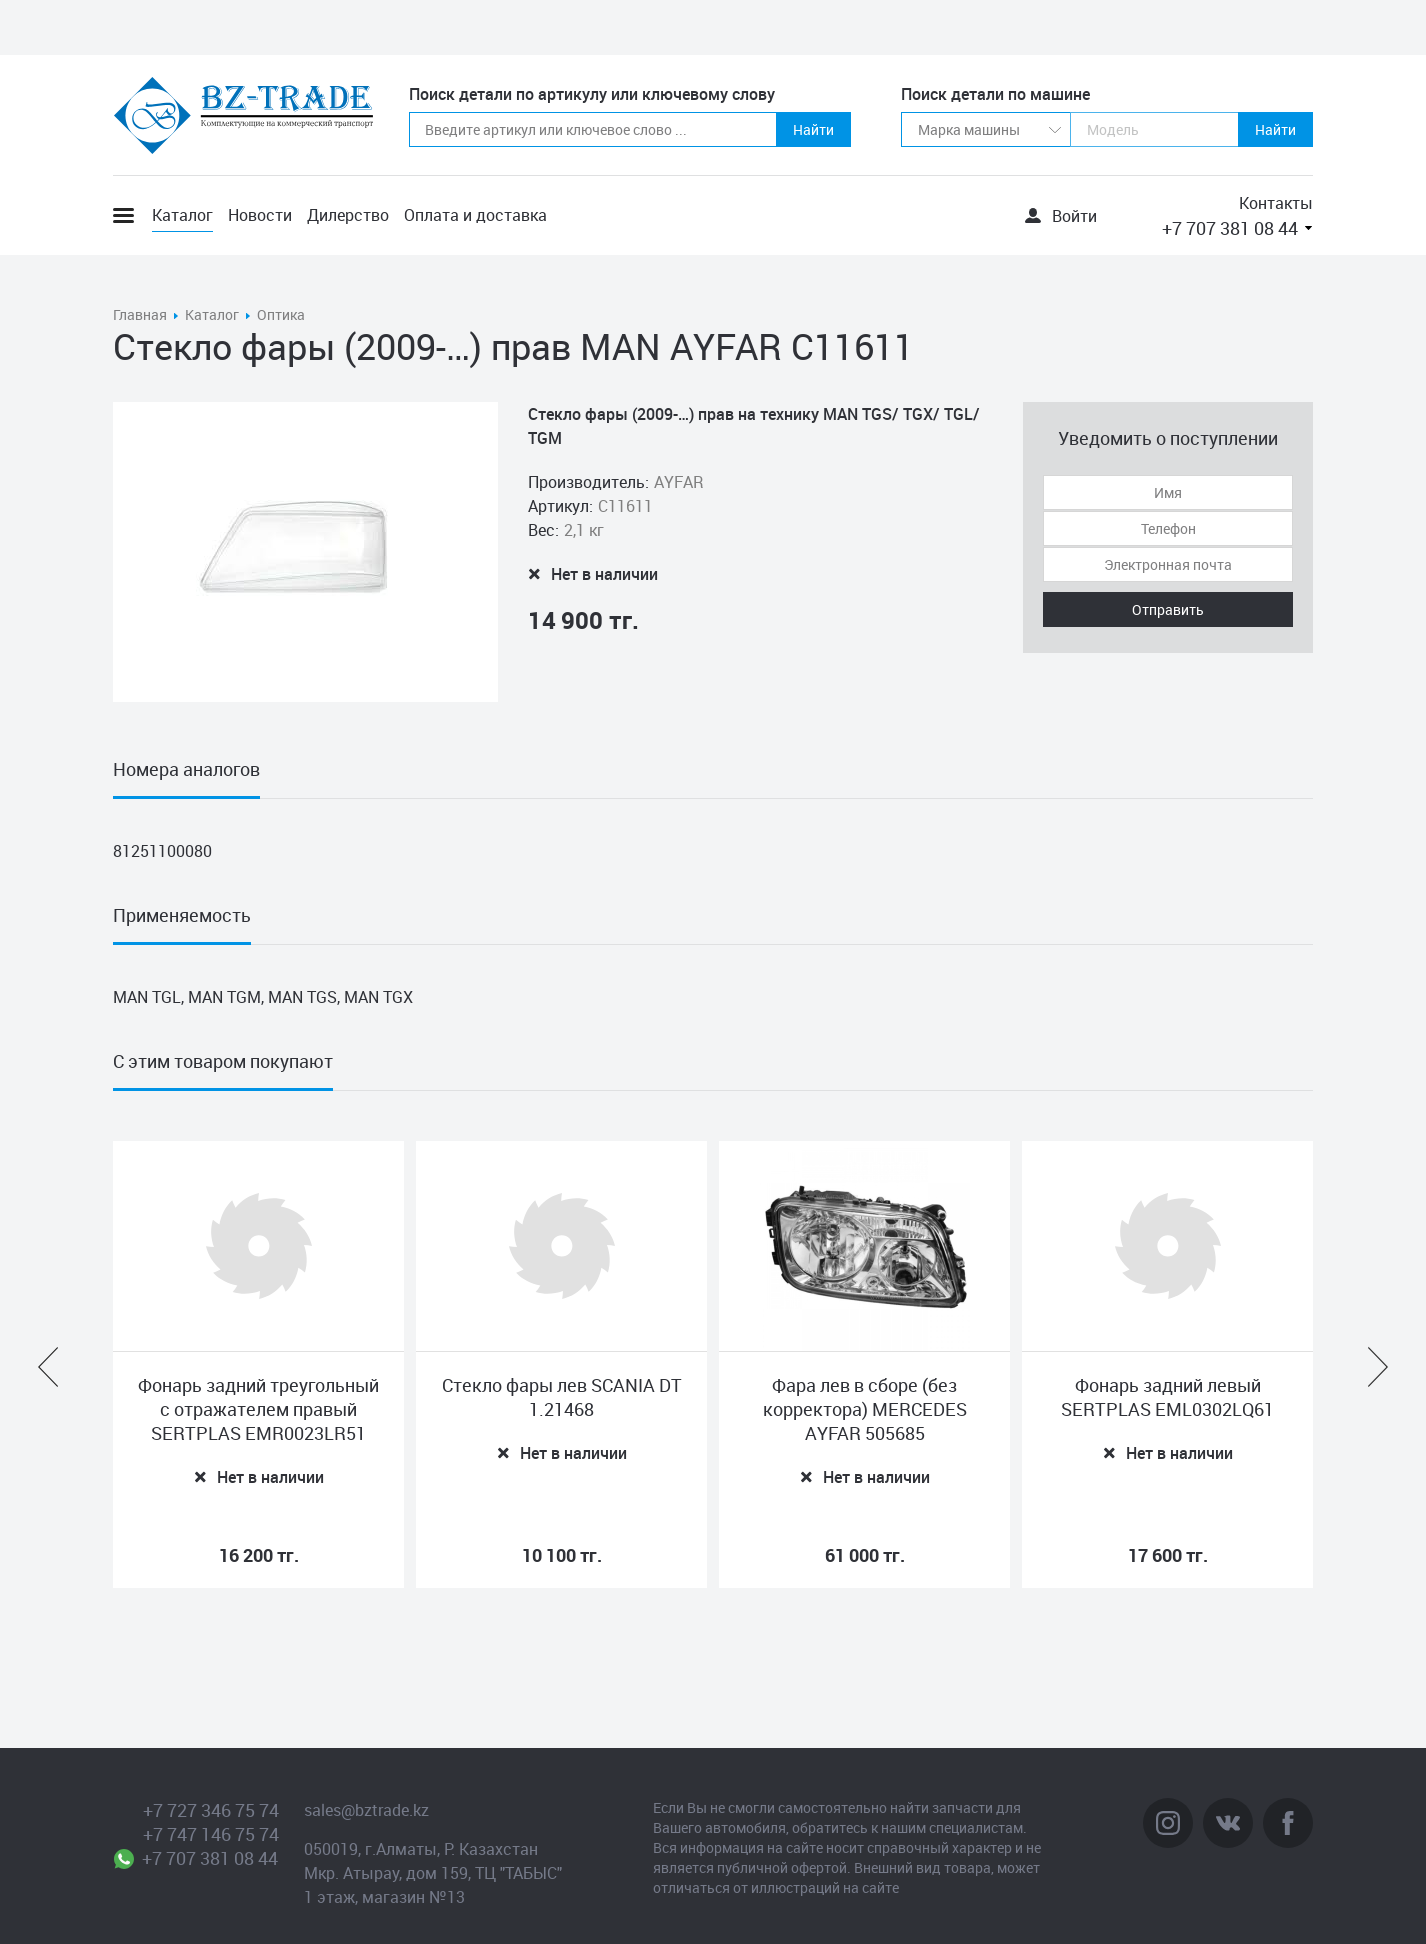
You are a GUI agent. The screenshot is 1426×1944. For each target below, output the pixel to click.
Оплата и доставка (475, 215)
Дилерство (348, 215)
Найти (813, 129)
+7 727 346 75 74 (211, 1810)
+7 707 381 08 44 (1230, 228)
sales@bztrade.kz (366, 1810)
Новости (260, 215)
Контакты (1276, 203)
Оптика (281, 314)
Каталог (182, 215)
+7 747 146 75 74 (211, 1834)
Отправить (1168, 609)
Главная (140, 314)
